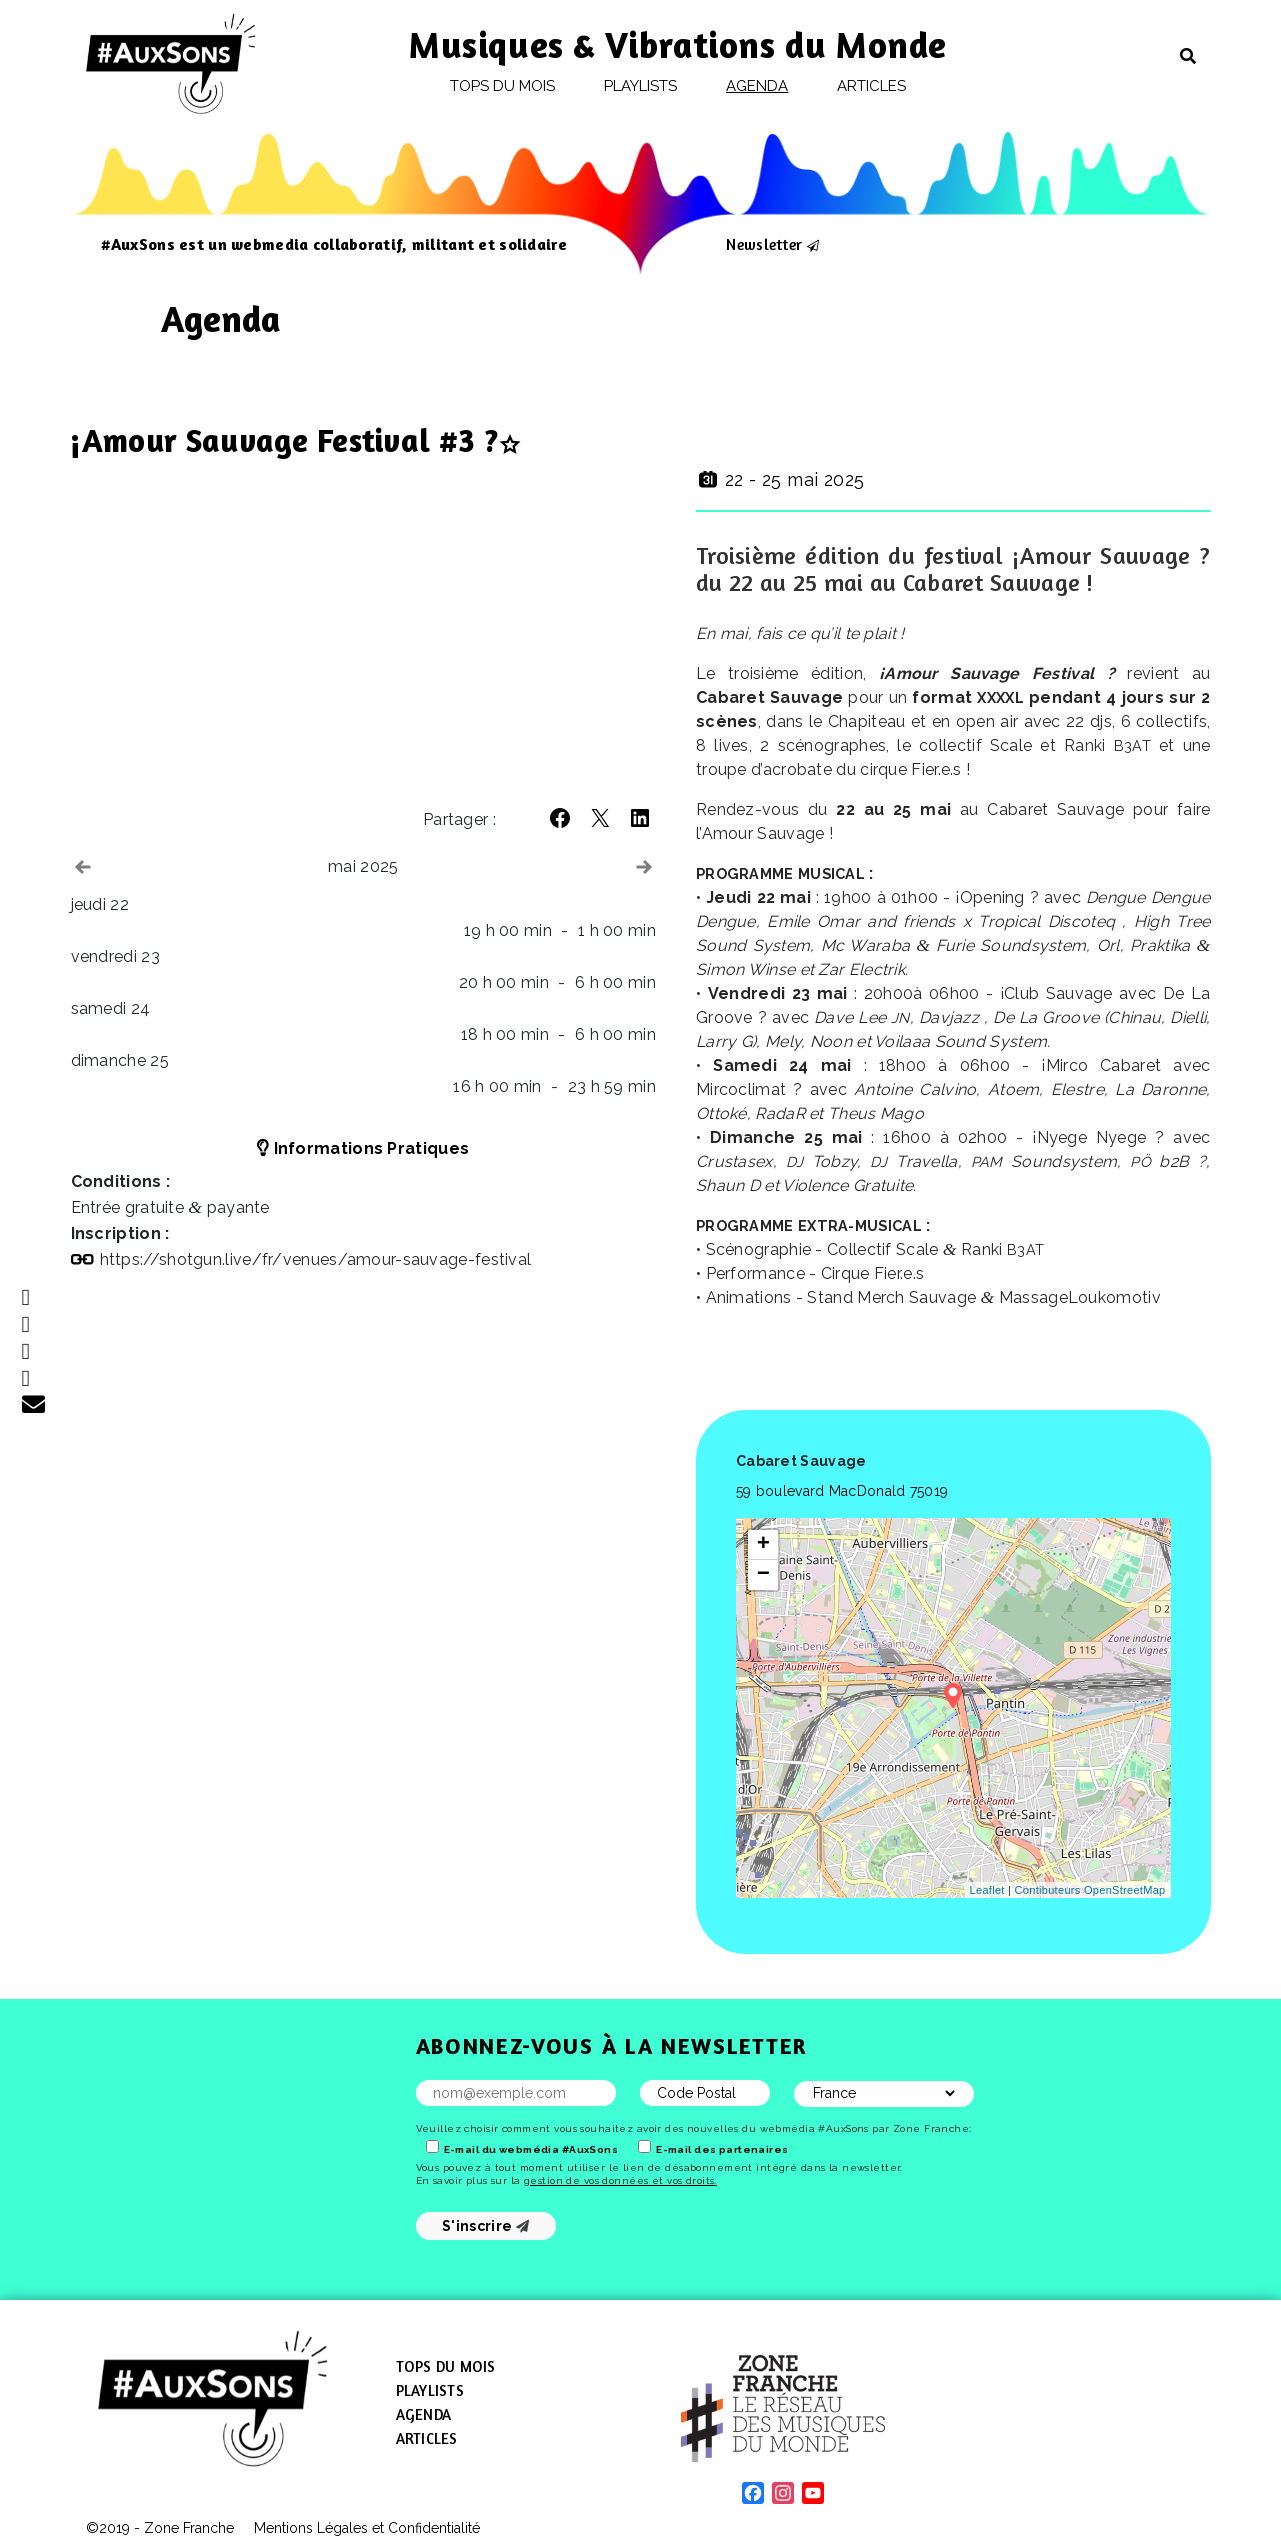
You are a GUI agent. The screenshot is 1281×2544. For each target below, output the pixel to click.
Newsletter (764, 244)
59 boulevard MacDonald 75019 (842, 1491)
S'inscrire (485, 2226)
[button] (560, 818)
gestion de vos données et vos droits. (620, 2180)
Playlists (641, 86)
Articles (872, 86)
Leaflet (987, 1890)
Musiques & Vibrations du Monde (678, 44)
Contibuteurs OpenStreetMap (1090, 1890)
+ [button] (764, 1545)
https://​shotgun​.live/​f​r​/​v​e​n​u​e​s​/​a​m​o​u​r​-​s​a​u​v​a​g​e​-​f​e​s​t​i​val (316, 1259)
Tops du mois (503, 86)
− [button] (764, 1575)
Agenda (757, 86)
